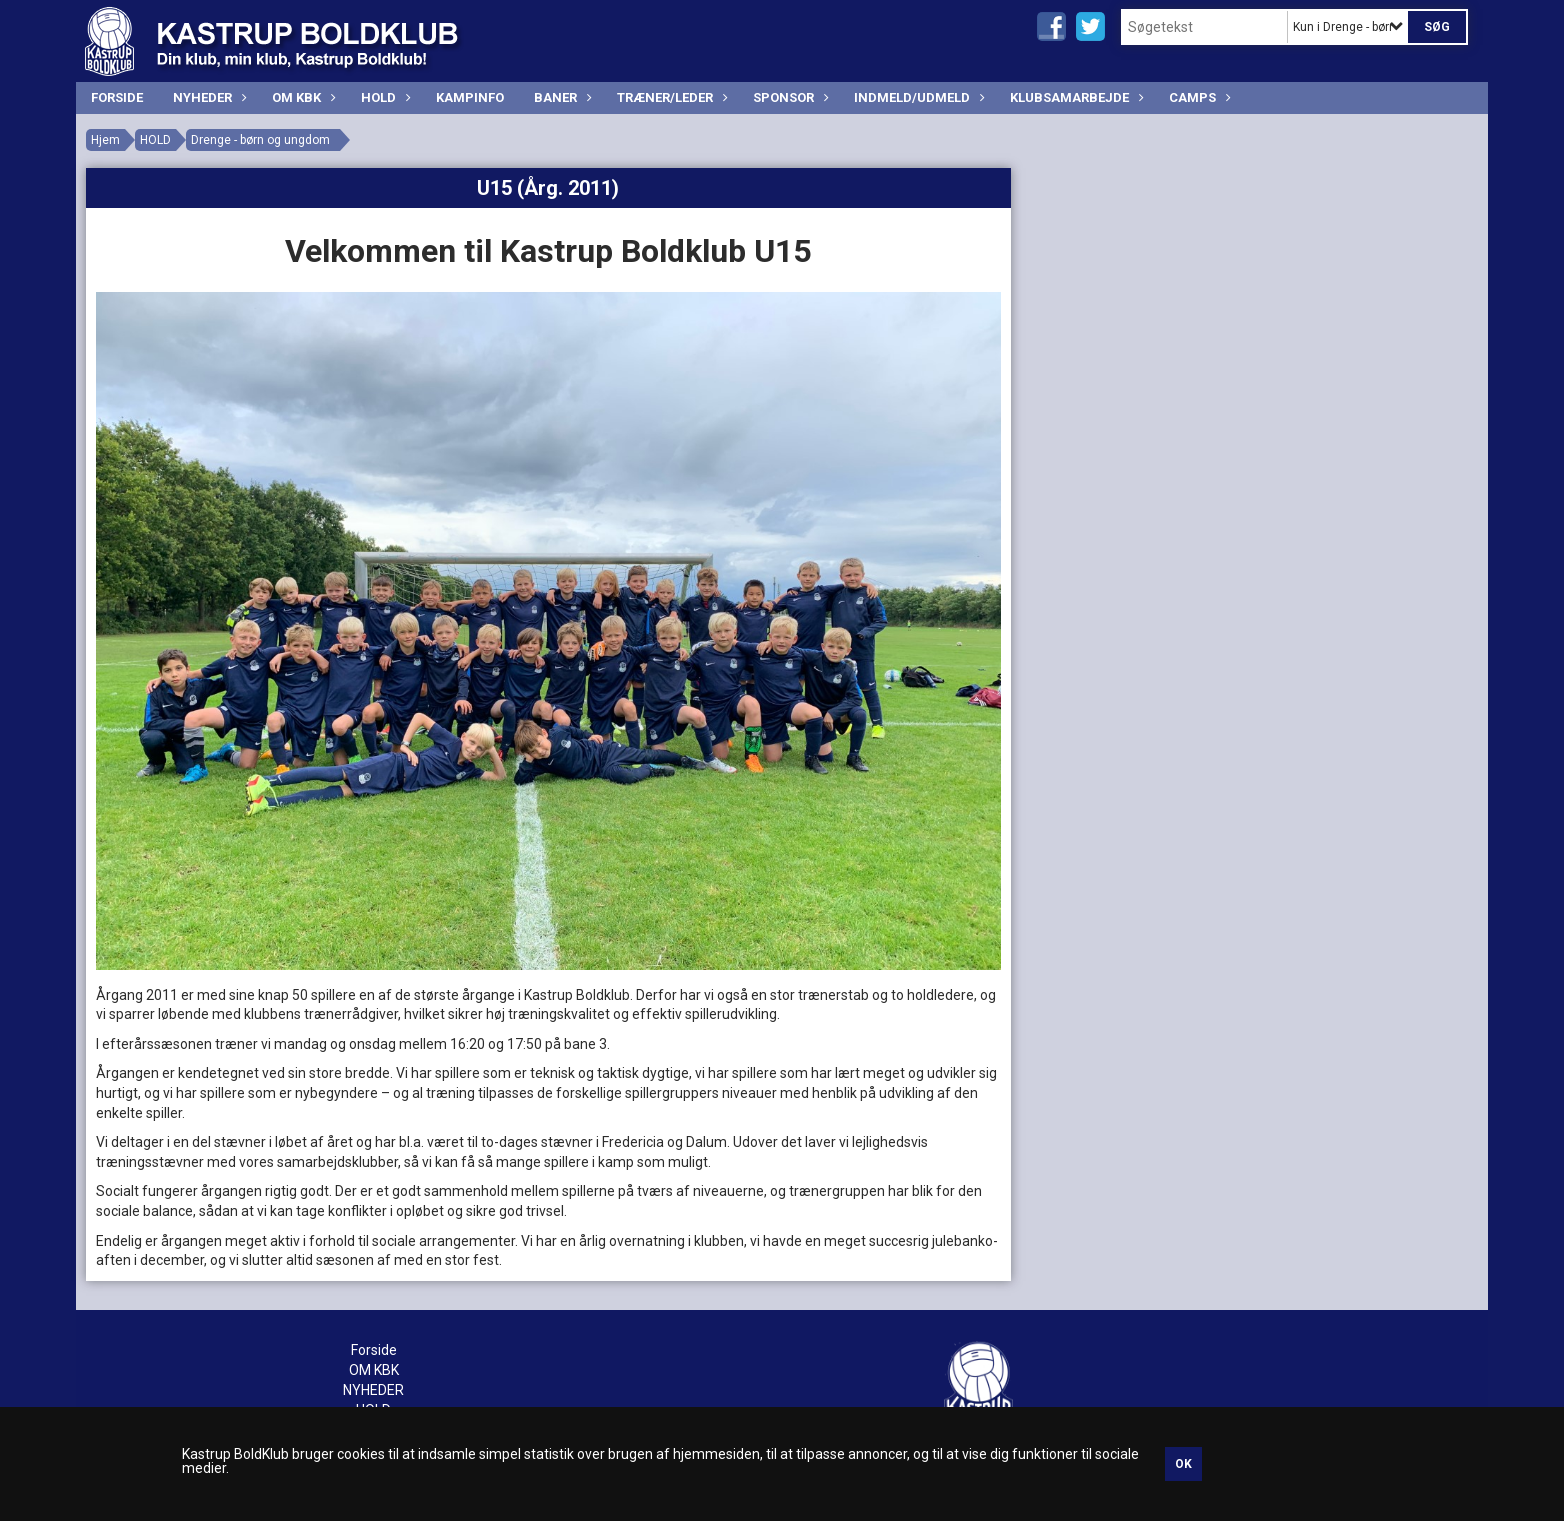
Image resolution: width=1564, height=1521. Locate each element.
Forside (117, 97)
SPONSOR (788, 97)
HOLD (383, 97)
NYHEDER (207, 97)
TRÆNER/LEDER (670, 97)
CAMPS (1197, 97)
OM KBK (301, 97)
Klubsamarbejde (1074, 97)
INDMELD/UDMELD (917, 97)
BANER (560, 97)
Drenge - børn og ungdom (260, 140)
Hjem (105, 140)
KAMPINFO (470, 97)
